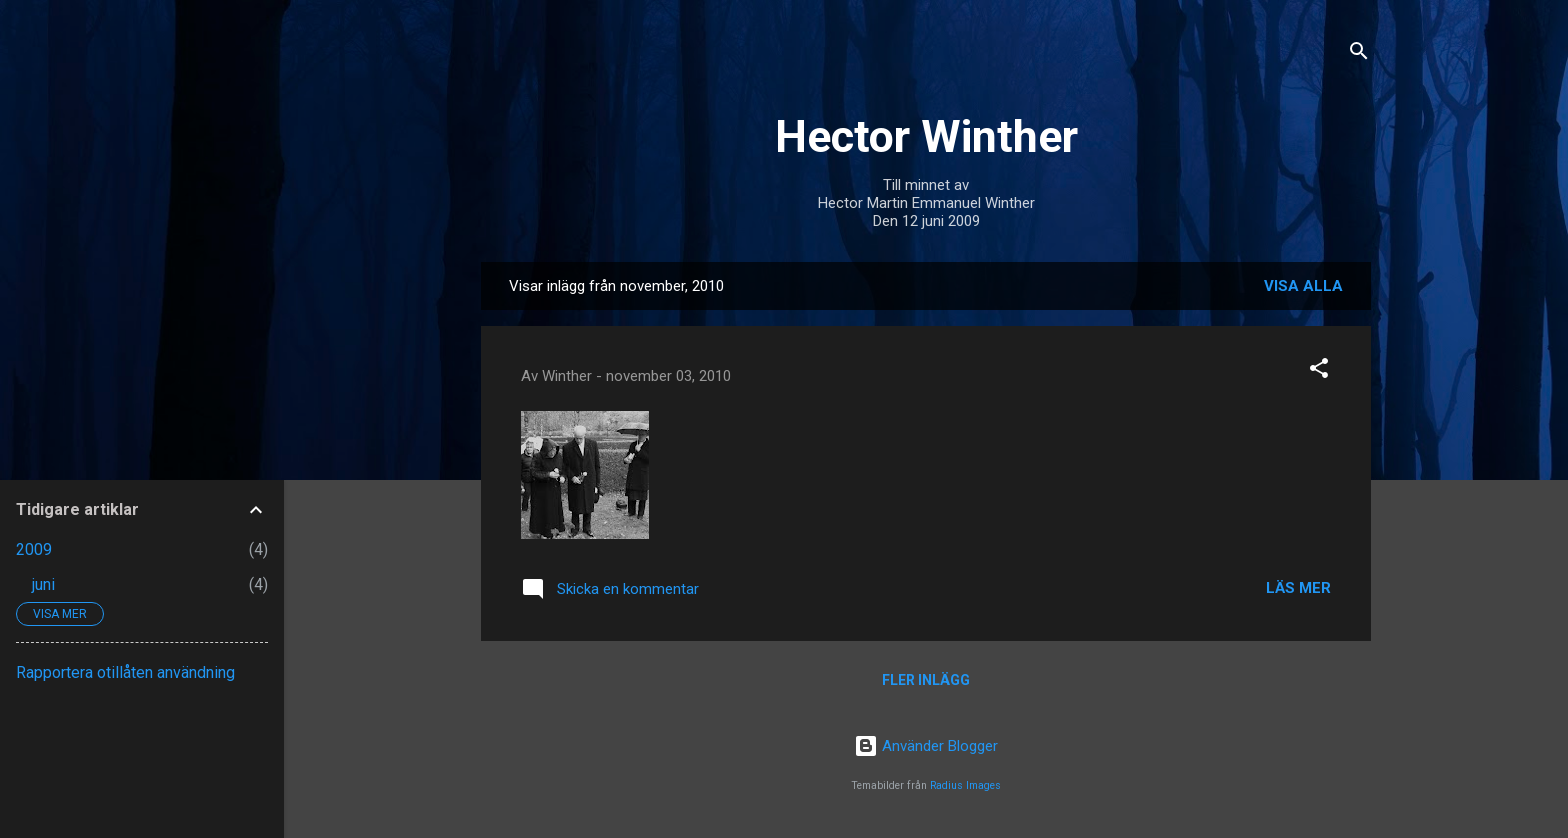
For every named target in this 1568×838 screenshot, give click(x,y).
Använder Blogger (926, 746)
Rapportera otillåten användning (125, 672)
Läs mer (1298, 588)
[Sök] (1359, 54)
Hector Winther (926, 136)
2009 (34, 549)
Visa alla (1303, 286)
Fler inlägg (926, 680)
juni (43, 584)
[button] (1319, 371)
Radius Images (965, 785)
